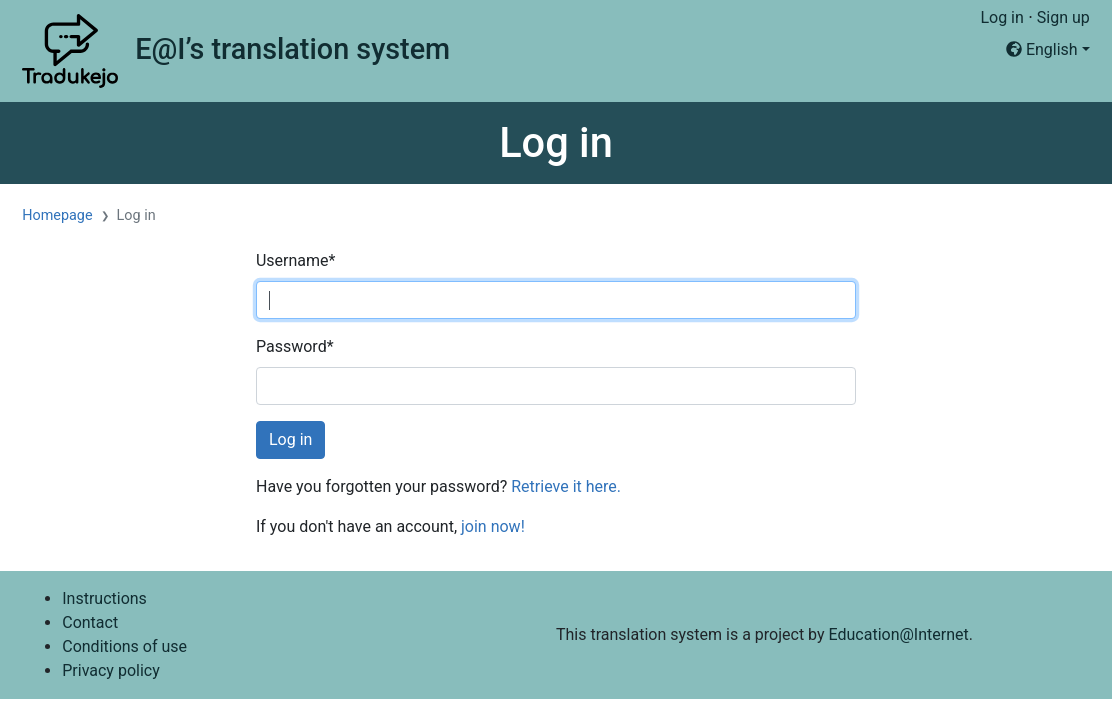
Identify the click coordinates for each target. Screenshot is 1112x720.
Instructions (104, 598)
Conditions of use (124, 646)
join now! (493, 526)
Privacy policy (111, 670)
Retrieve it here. (566, 486)
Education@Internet (899, 634)
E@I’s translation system (292, 49)
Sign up (1063, 17)
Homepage (57, 215)
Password (295, 346)
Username (295, 260)
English (1042, 49)
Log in (1001, 17)
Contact (90, 622)
